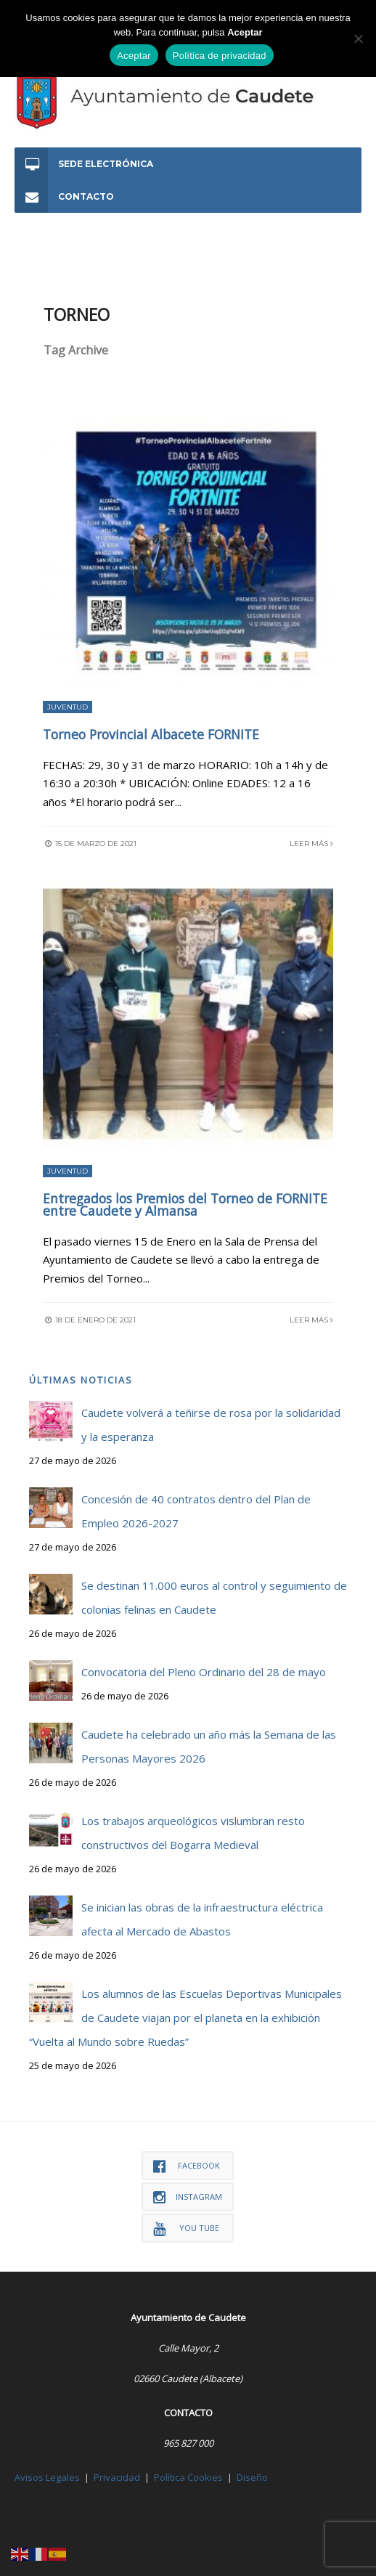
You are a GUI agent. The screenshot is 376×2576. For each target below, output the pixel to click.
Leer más (311, 843)
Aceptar (134, 55)
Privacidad (117, 2477)
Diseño (252, 2477)
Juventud (67, 707)
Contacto (64, 196)
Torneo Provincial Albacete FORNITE (151, 734)
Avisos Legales (47, 2477)
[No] (358, 38)
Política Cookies (188, 2477)
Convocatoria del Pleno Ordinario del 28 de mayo (203, 1672)
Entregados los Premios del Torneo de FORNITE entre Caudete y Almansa (185, 1205)
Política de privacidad (219, 55)
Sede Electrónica (84, 163)
